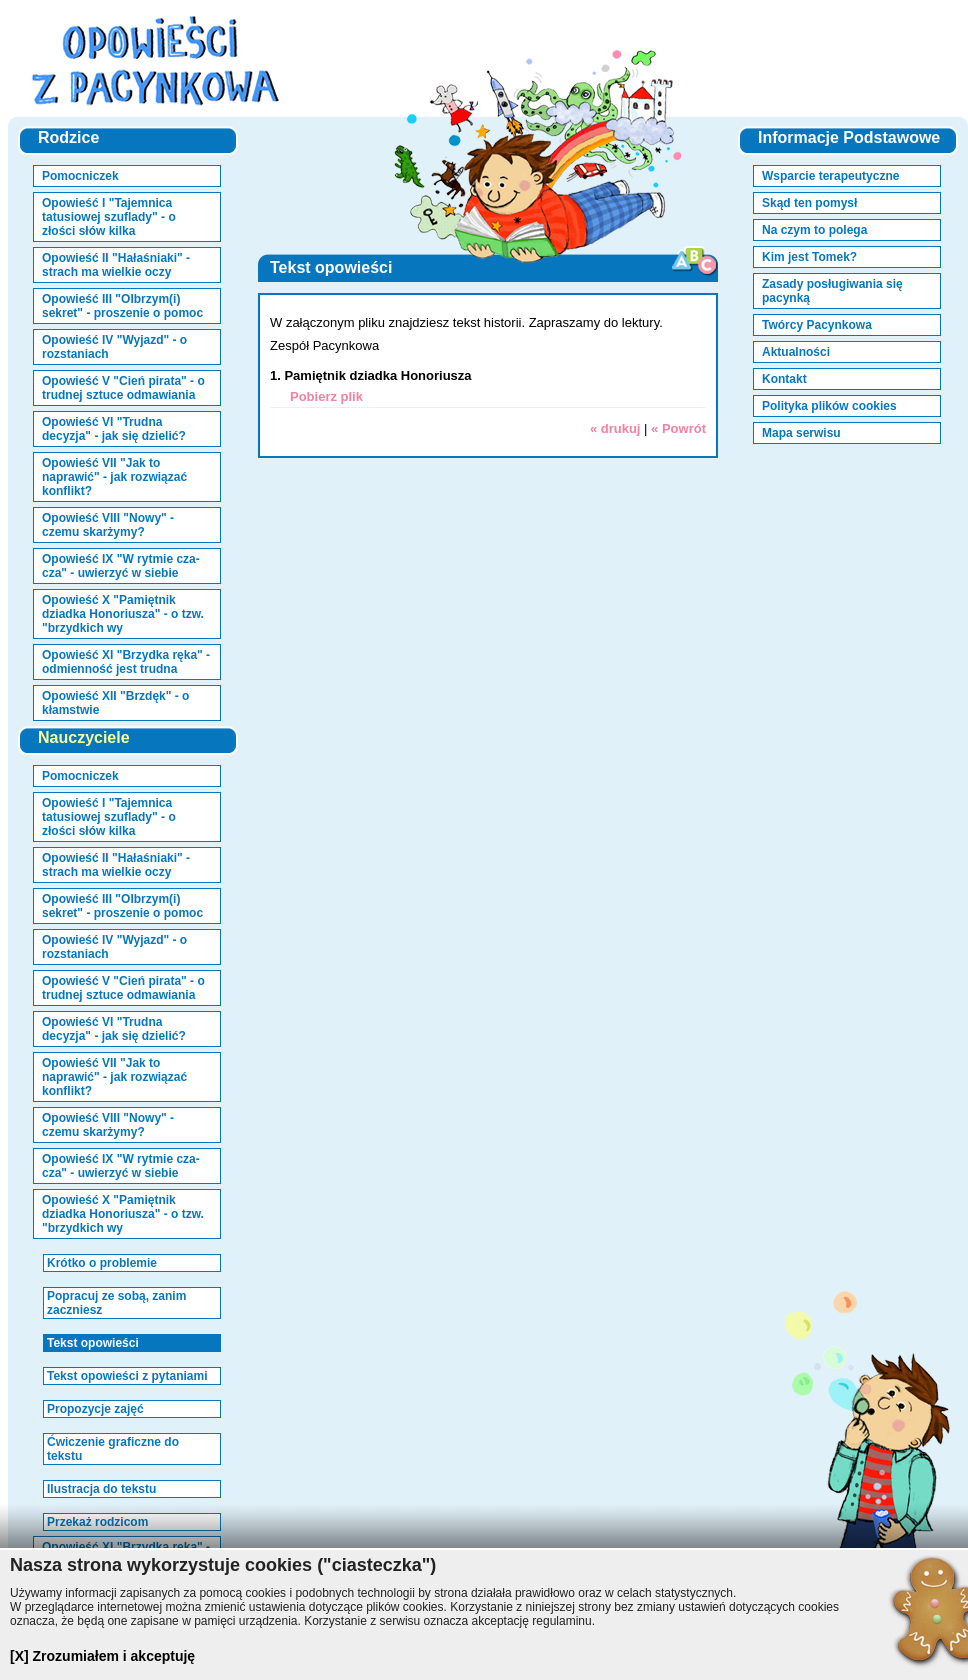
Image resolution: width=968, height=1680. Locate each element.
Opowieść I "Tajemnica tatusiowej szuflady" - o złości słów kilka (109, 217)
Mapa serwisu (801, 433)
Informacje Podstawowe (849, 137)
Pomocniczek (80, 176)
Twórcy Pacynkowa (817, 325)
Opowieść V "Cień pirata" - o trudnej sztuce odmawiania (123, 388)
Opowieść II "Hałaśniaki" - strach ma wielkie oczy (116, 265)
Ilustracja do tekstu (101, 1489)
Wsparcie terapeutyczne (830, 176)
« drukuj (615, 428)
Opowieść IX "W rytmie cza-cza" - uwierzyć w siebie (121, 566)
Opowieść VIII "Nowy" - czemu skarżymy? (108, 525)
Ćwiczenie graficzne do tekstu (113, 1449)
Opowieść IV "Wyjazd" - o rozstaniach (114, 347)
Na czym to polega (814, 230)
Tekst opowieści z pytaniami (127, 1376)
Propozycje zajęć (95, 1409)
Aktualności (796, 352)
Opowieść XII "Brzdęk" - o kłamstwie (115, 703)
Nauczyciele (84, 737)
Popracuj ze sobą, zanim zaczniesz (116, 1303)
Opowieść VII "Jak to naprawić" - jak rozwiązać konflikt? (114, 477)
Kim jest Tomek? (809, 257)
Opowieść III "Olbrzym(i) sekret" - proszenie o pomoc (122, 306)
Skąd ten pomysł (809, 203)
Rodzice (68, 137)
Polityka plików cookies (829, 406)
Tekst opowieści (93, 1343)
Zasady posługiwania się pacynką (832, 291)
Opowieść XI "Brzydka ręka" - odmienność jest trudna (126, 662)
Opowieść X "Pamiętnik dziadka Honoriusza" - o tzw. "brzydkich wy (123, 614)
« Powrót (678, 428)
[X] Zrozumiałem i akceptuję (102, 1656)
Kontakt (784, 379)
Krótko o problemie (102, 1263)
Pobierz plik (326, 396)
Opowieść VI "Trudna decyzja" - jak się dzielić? (114, 429)
